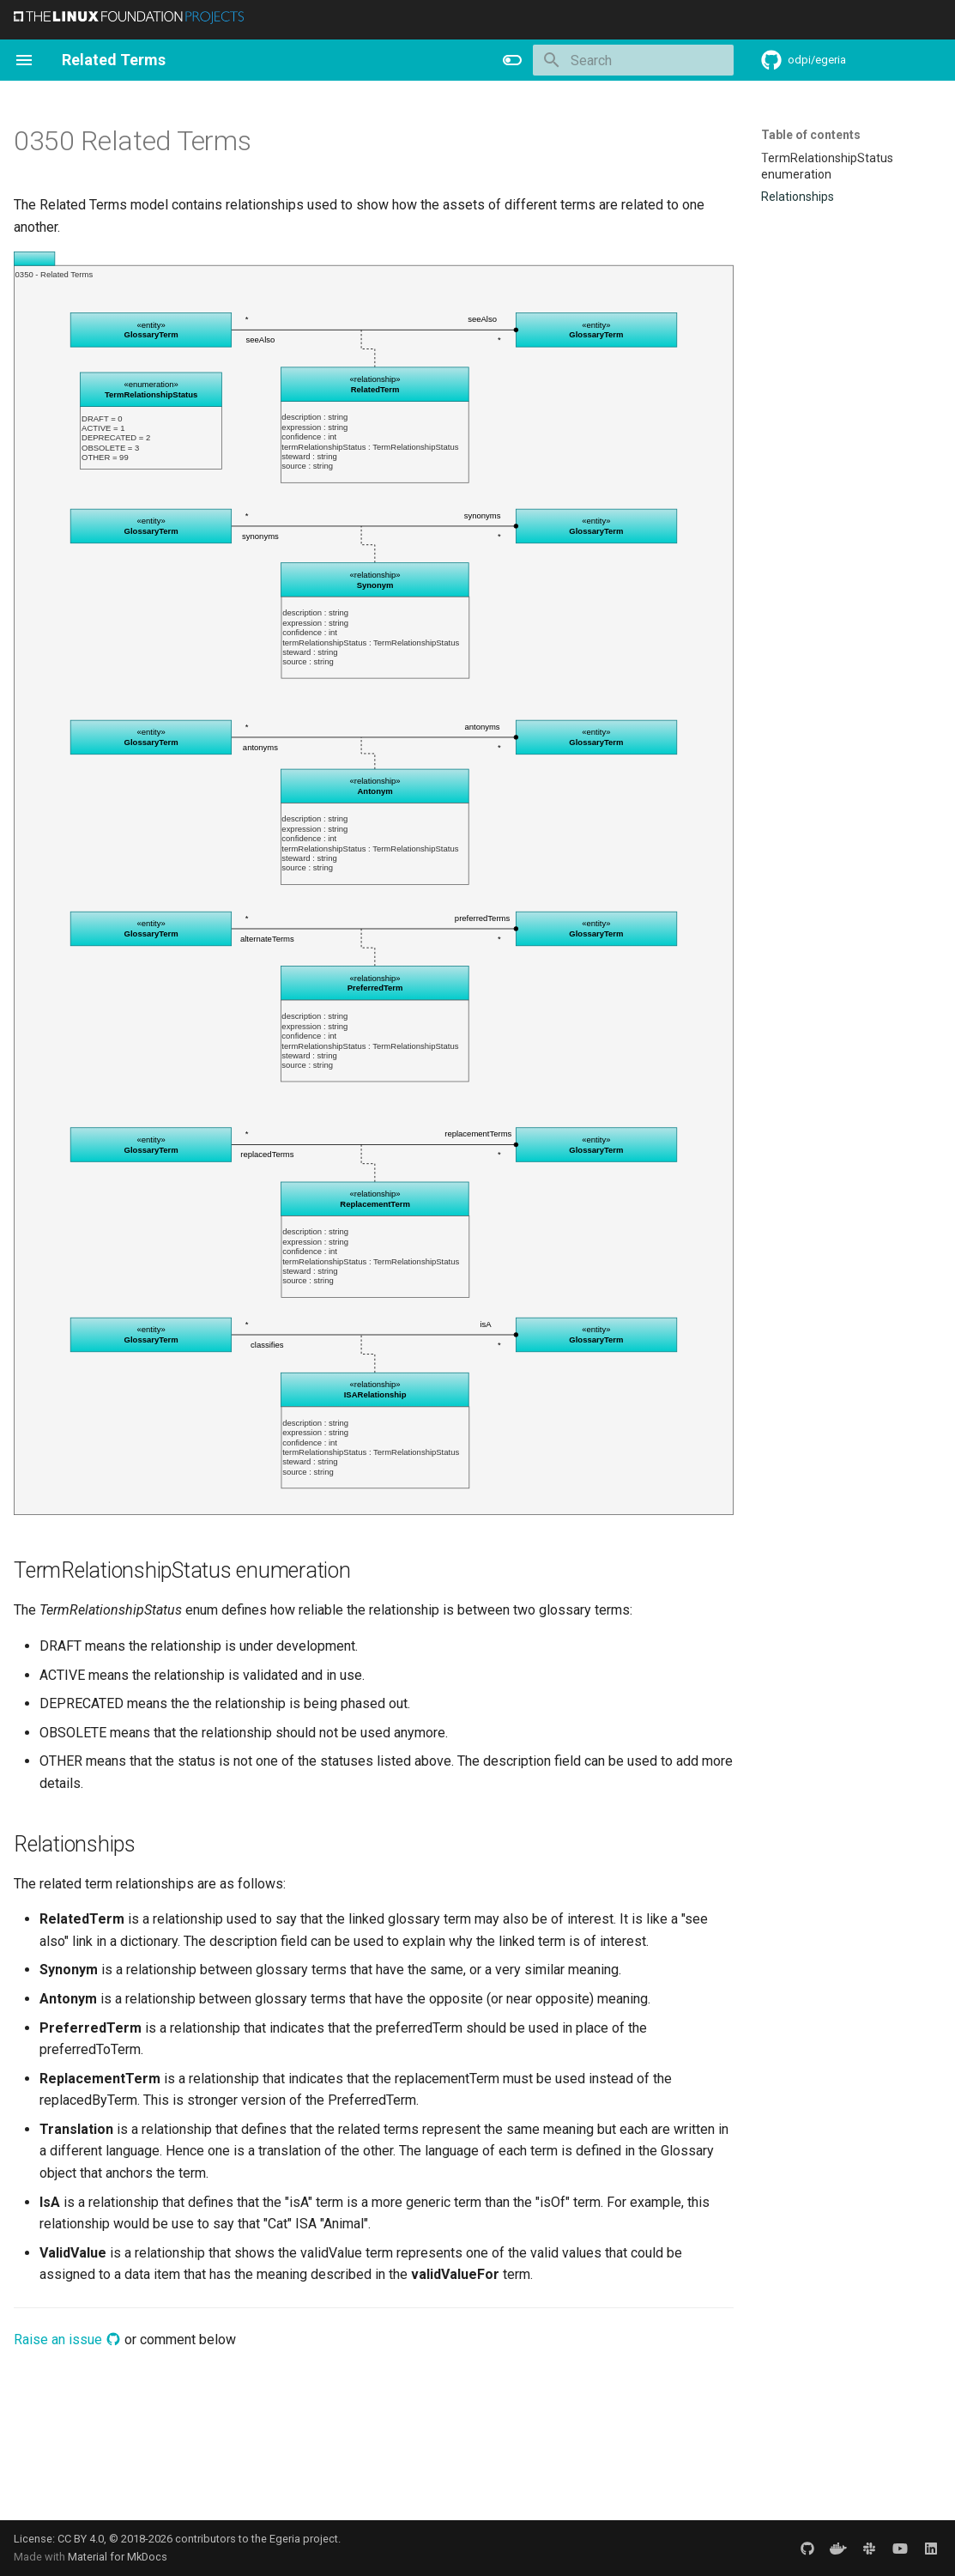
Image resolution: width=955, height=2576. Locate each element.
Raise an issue (67, 2339)
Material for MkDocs (117, 2556)
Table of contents (811, 135)
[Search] (633, 60)
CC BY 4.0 (80, 2538)
